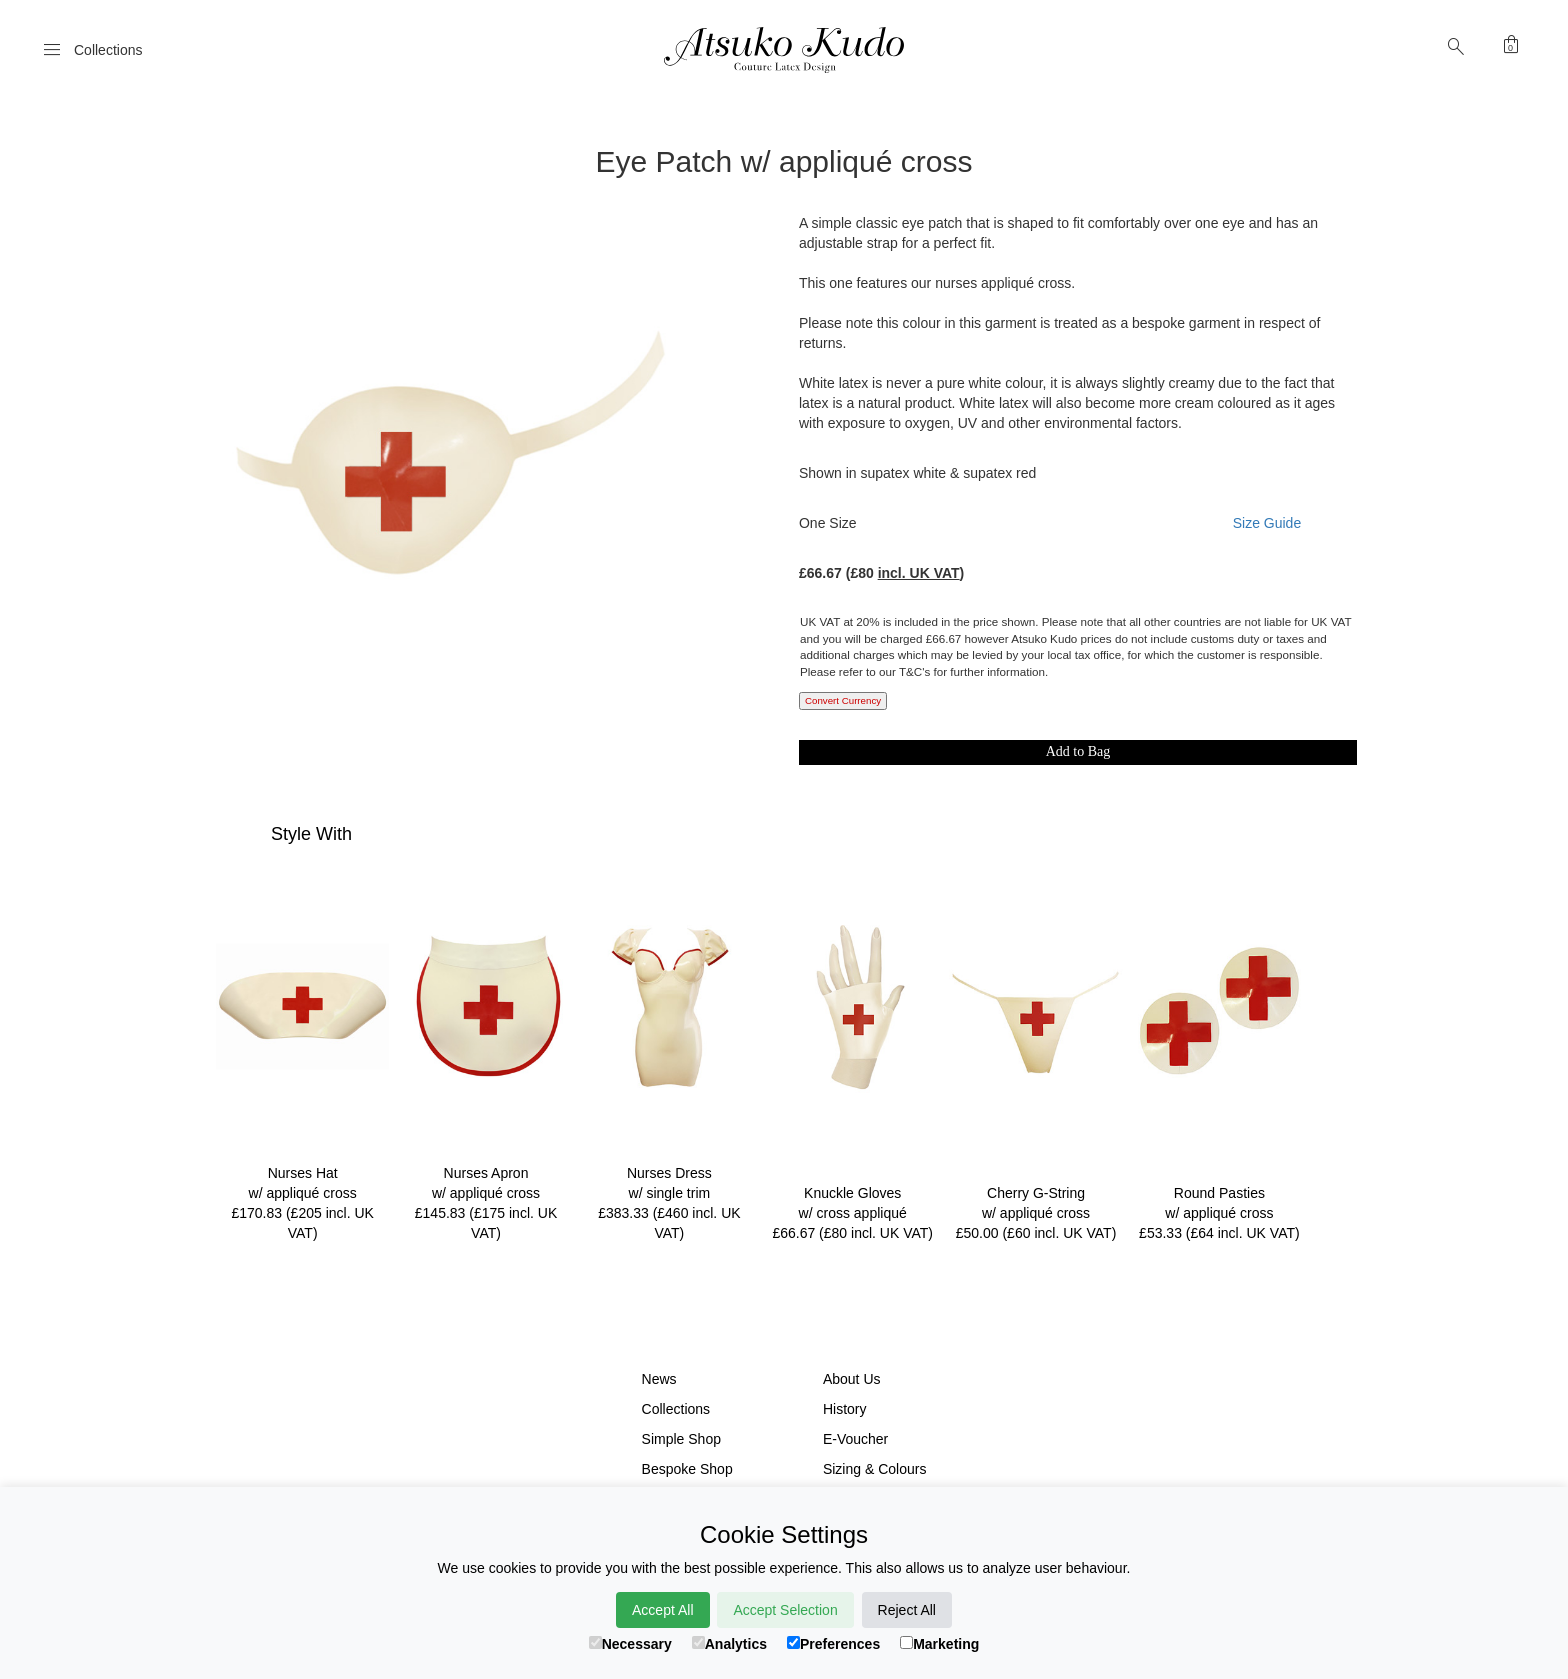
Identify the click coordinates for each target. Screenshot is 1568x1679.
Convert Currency (843, 700)
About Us (852, 1379)
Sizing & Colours (875, 1469)
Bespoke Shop (687, 1469)
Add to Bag (1078, 751)
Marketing (939, 1644)
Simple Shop (681, 1439)
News (659, 1379)
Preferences (833, 1644)
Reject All (907, 1610)
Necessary (630, 1644)
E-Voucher (855, 1439)
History (845, 1409)
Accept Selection (785, 1610)
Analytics (729, 1644)
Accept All (662, 1610)
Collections (676, 1409)
